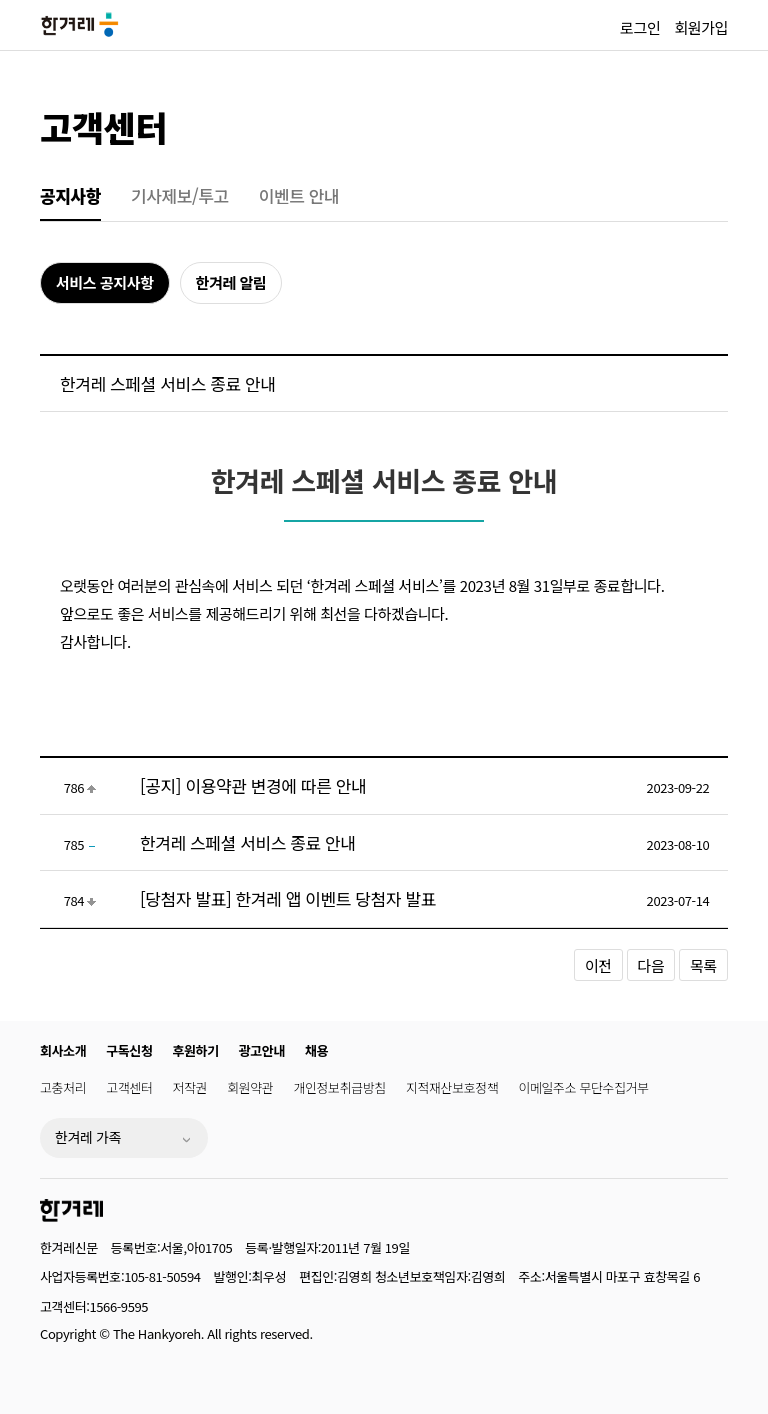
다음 (651, 965)
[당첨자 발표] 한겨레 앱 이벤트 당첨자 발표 (288, 898)
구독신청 (129, 1050)
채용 (316, 1050)
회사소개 (63, 1050)
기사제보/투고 (180, 195)
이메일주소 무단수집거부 (583, 1087)
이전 (598, 965)
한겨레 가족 (88, 1137)
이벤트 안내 (299, 195)
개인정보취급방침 (339, 1087)
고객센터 (103, 126)
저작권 (190, 1087)
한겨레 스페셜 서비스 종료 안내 (248, 842)
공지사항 (70, 195)
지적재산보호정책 (452, 1087)
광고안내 (262, 1050)
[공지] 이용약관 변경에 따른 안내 (253, 785)
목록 (703, 965)
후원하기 (196, 1050)
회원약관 (250, 1087)
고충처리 (63, 1087)
